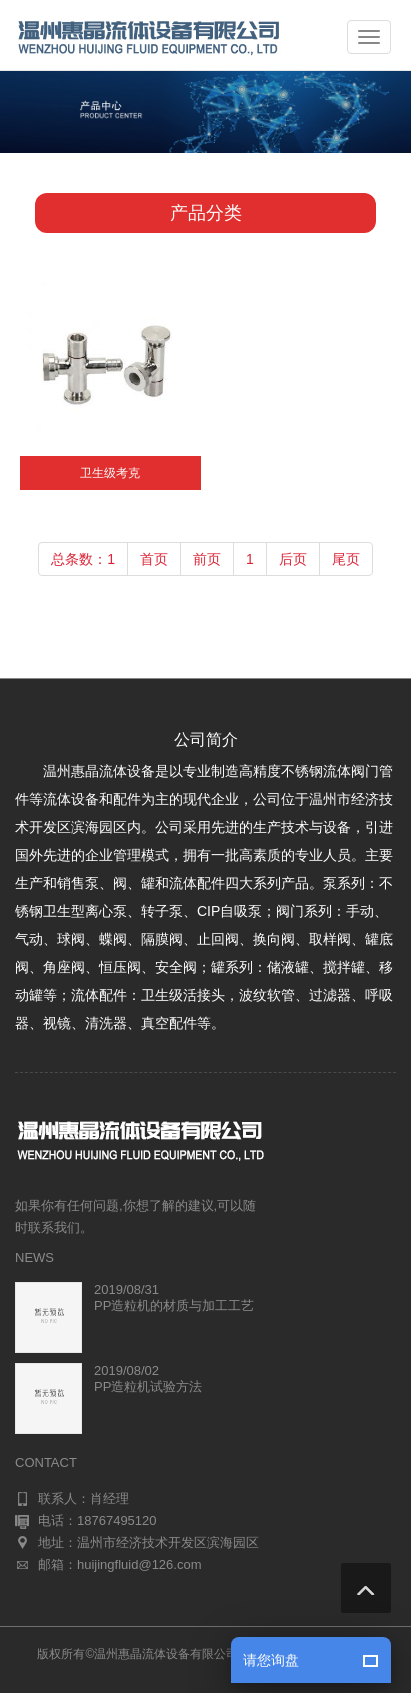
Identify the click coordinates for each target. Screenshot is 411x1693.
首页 (154, 559)
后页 (293, 559)
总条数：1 (83, 559)
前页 (207, 559)
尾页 (346, 559)
